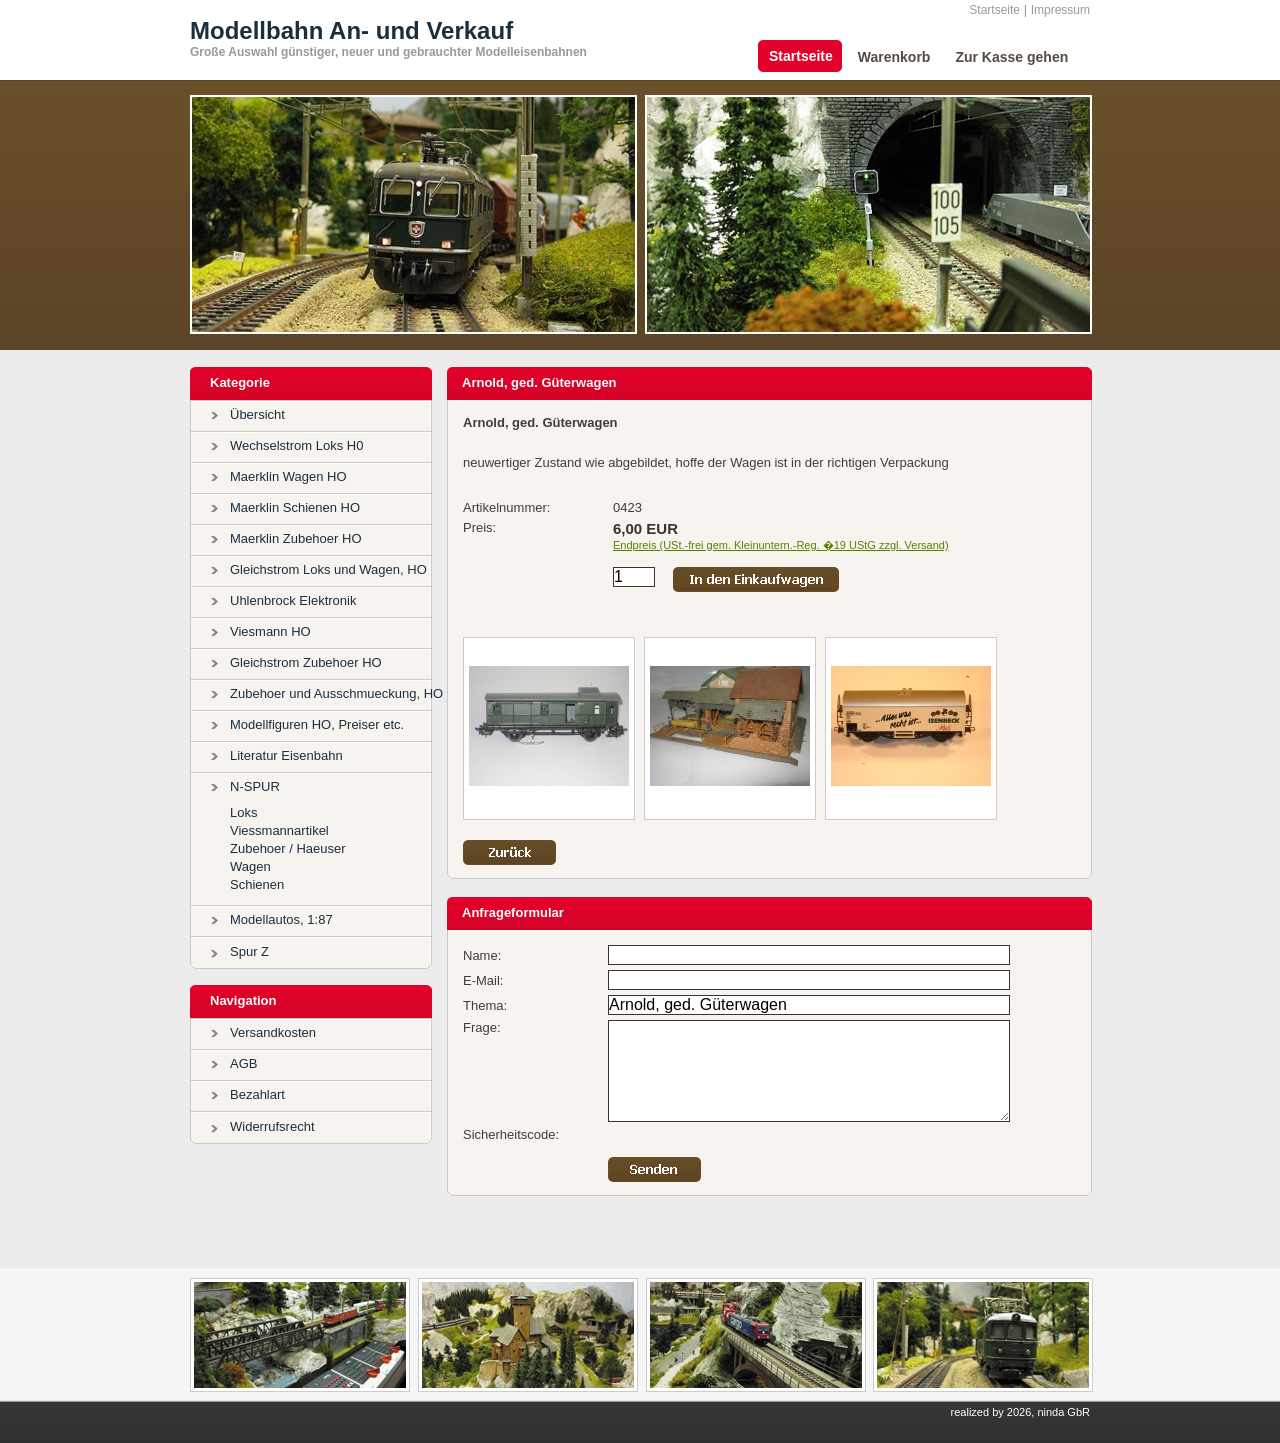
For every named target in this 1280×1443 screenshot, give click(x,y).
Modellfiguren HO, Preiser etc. (317, 724)
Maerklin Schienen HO (295, 507)
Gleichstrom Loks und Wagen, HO (328, 569)
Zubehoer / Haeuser (288, 848)
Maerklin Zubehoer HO (296, 538)
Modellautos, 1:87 (281, 919)
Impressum (1060, 10)
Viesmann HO (270, 631)
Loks (243, 812)
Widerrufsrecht (272, 1126)
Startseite (994, 10)
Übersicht (257, 414)
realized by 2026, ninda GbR (1020, 1412)
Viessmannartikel (279, 830)
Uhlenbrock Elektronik (293, 600)
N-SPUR (255, 786)
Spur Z (249, 951)
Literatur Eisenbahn (286, 755)
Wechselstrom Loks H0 (296, 445)
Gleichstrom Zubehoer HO (306, 662)
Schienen (257, 884)
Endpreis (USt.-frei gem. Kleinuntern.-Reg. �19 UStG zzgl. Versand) (781, 545)
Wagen (250, 866)
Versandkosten (273, 1032)
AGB (243, 1063)
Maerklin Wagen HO (288, 476)
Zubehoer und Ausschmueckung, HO (336, 693)
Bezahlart (257, 1094)
